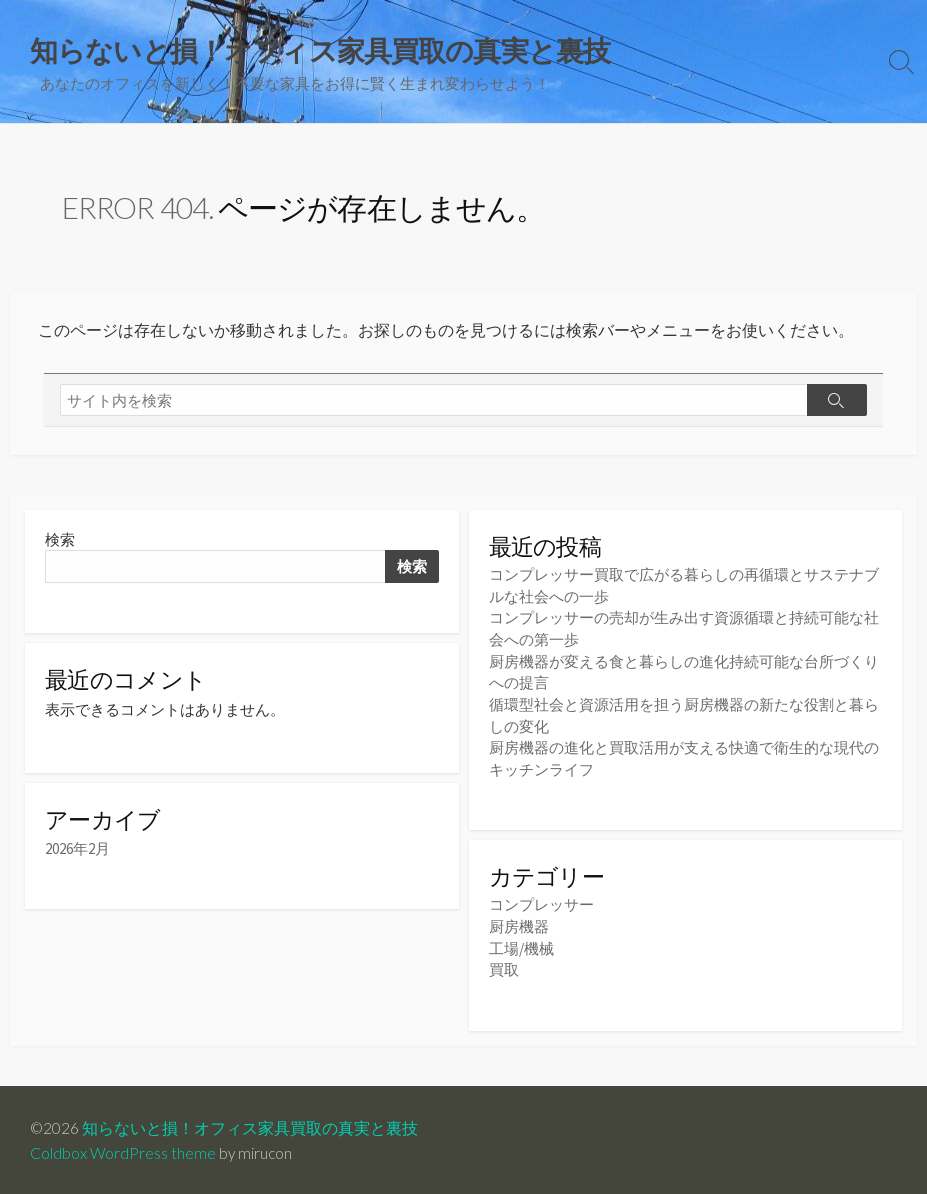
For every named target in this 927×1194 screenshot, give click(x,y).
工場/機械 (521, 946)
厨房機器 (519, 925)
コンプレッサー (541, 904)
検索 (60, 543)
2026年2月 (77, 855)
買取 (504, 967)
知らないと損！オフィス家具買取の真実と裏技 (251, 1126)
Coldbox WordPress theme (123, 1151)
